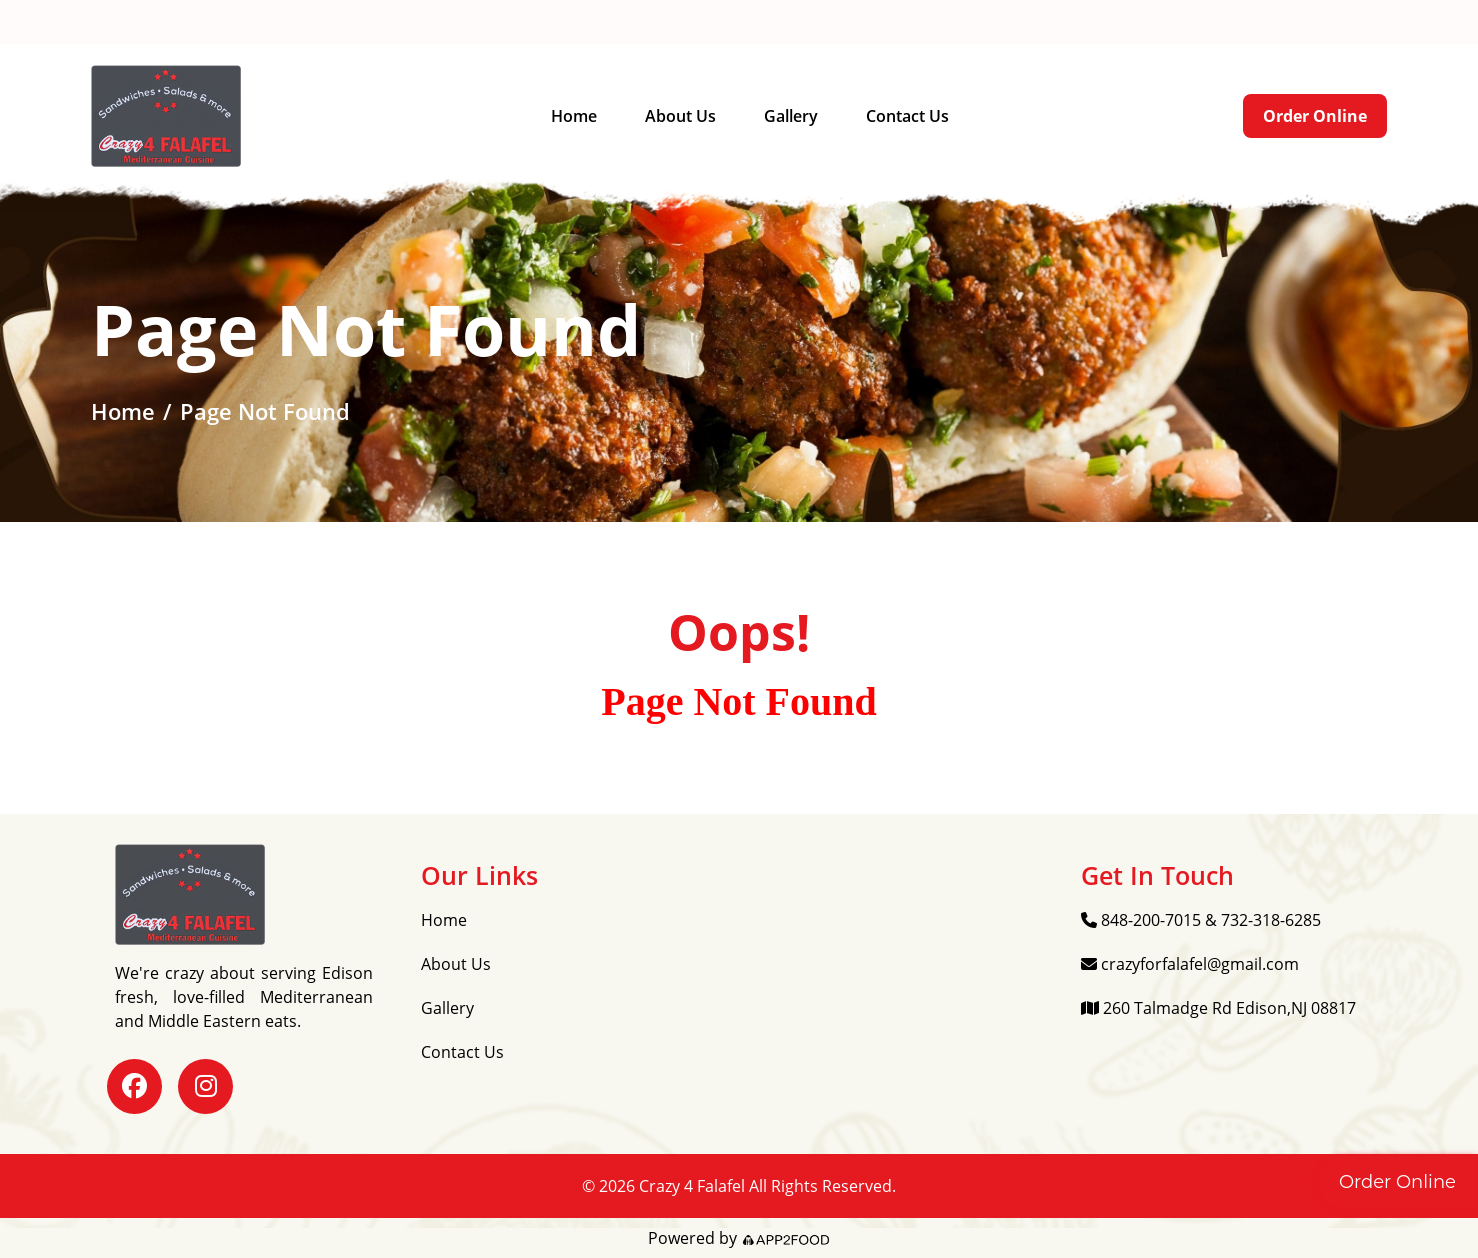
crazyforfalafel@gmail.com (478, 22)
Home (574, 116)
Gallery (791, 116)
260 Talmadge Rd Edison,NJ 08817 (756, 22)
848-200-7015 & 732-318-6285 (216, 22)
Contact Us (907, 116)
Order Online (1315, 116)
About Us (680, 116)
